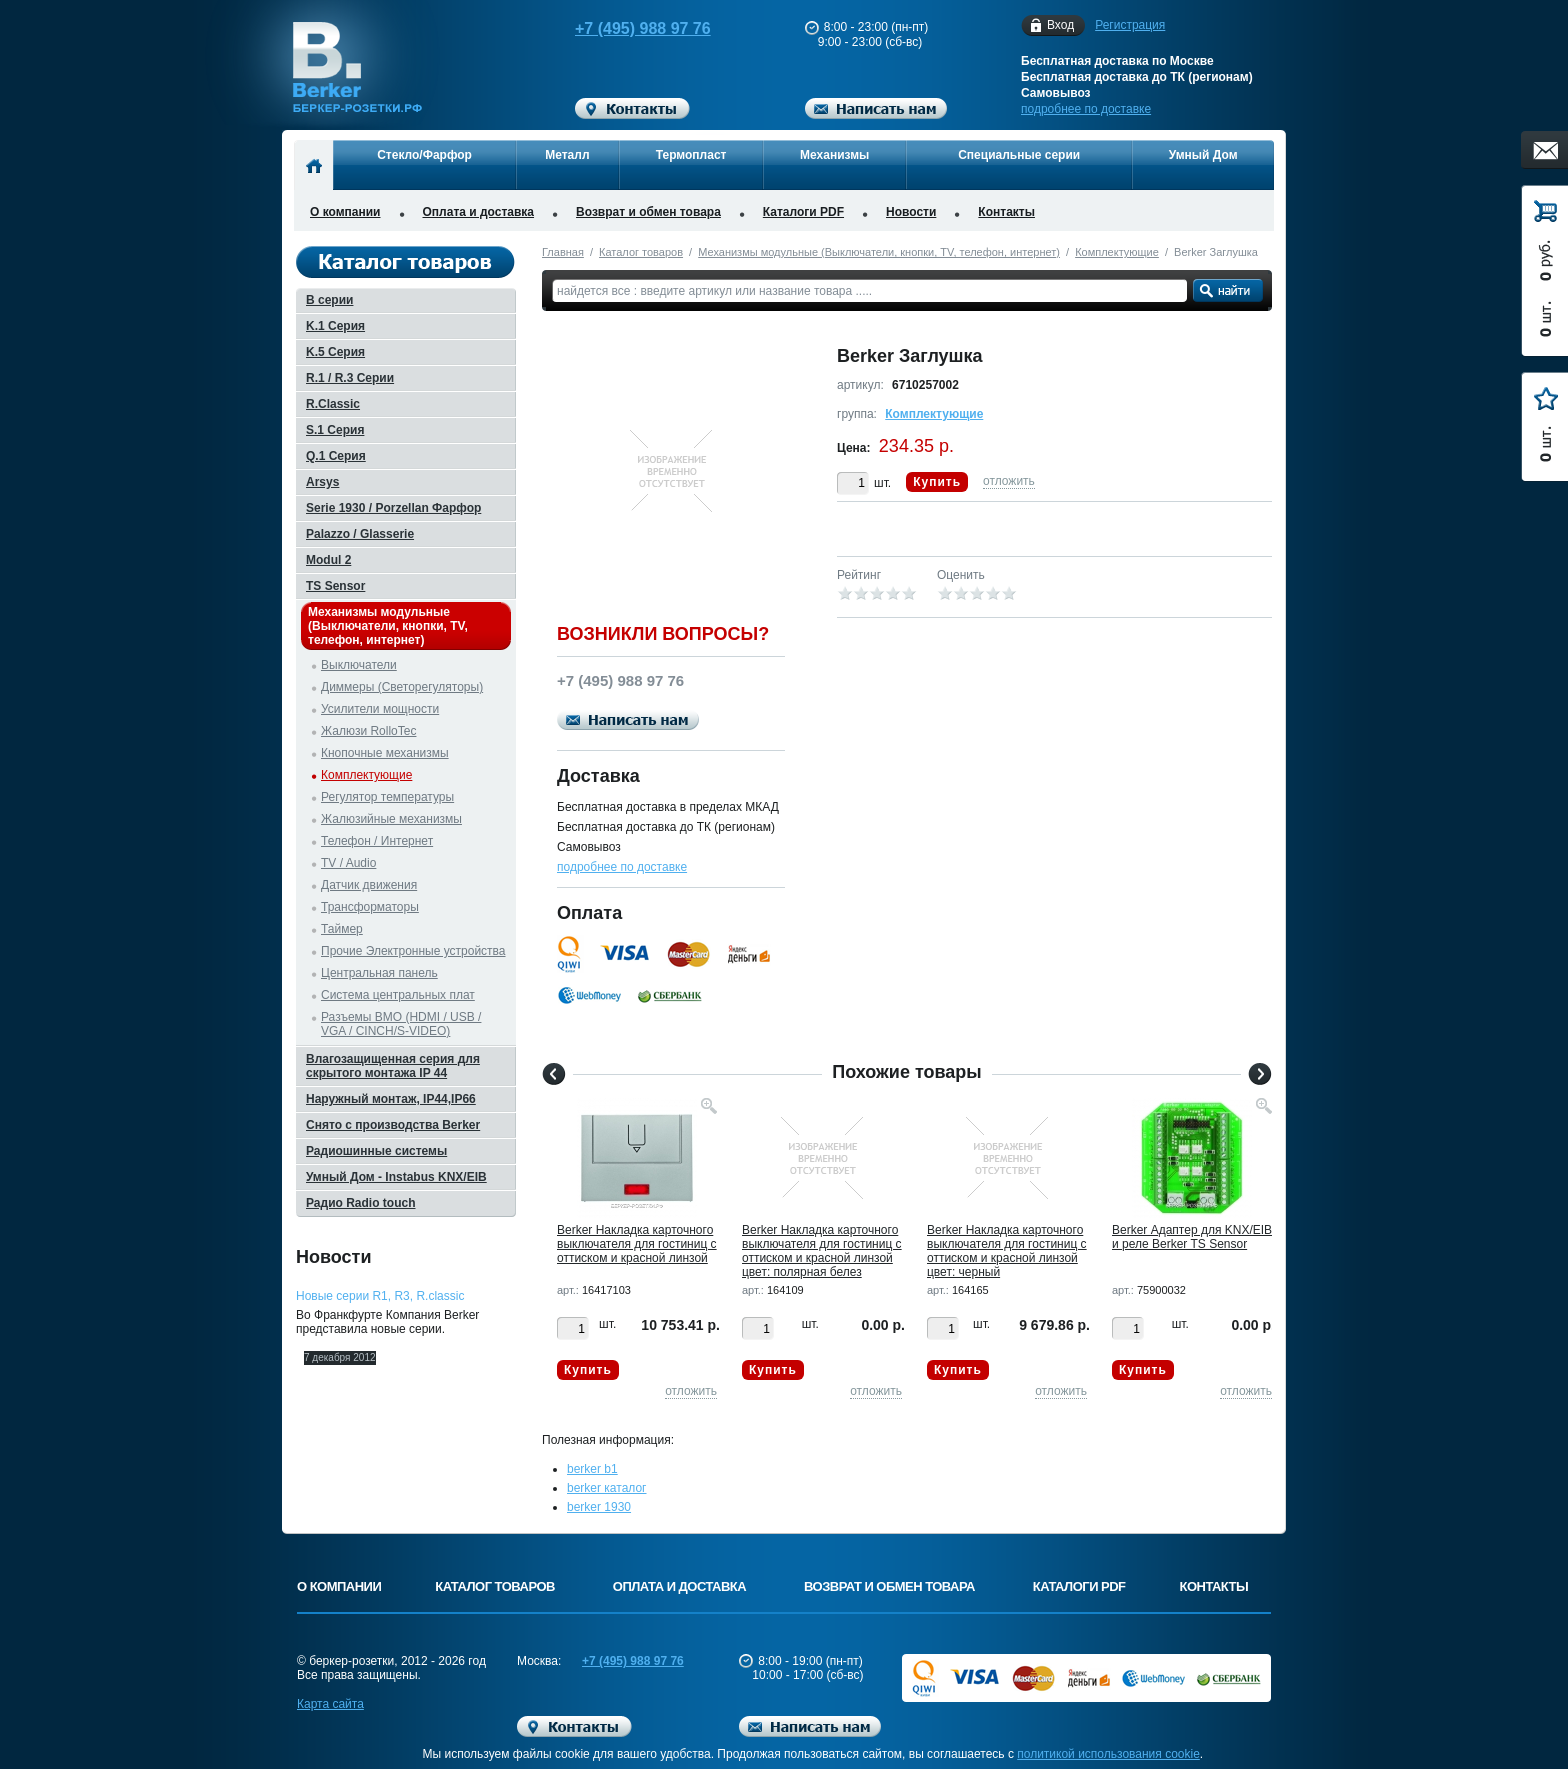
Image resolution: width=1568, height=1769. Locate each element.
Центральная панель (379, 973)
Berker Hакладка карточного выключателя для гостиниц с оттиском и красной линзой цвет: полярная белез (822, 1251)
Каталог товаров (641, 252)
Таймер (342, 929)
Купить (937, 482)
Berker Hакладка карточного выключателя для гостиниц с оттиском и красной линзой (637, 1244)
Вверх (1349, 1706)
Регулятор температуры (387, 797)
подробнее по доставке (1086, 109)
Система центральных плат (398, 995)
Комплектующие (1117, 252)
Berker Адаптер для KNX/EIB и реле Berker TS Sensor (1192, 1237)
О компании (345, 212)
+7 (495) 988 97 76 (624, 28)
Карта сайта (330, 1704)
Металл (567, 155)
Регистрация (1130, 25)
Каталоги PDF (803, 212)
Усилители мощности (380, 709)
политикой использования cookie (1108, 1754)
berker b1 (592, 1469)
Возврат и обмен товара (648, 212)
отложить (1009, 481)
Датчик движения (369, 885)
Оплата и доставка (479, 212)
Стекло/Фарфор (424, 155)
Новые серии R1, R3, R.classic (380, 1296)
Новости (911, 212)
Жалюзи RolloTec (368, 731)
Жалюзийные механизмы (391, 819)
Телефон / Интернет (377, 841)
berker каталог (607, 1488)
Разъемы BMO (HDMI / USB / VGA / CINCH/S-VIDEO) (401, 1024)
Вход (1060, 25)
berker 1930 (599, 1507)
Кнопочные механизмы (385, 753)
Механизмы (834, 155)
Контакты (1006, 212)
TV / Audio (348, 863)
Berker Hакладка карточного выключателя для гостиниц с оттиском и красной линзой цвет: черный (1007, 1251)
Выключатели (359, 665)
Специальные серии (1019, 155)
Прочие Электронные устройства (413, 951)
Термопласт (691, 155)
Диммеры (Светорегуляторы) (402, 687)
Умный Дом (1203, 155)
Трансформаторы (370, 907)
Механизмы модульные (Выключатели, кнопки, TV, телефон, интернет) (879, 252)
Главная (563, 252)
